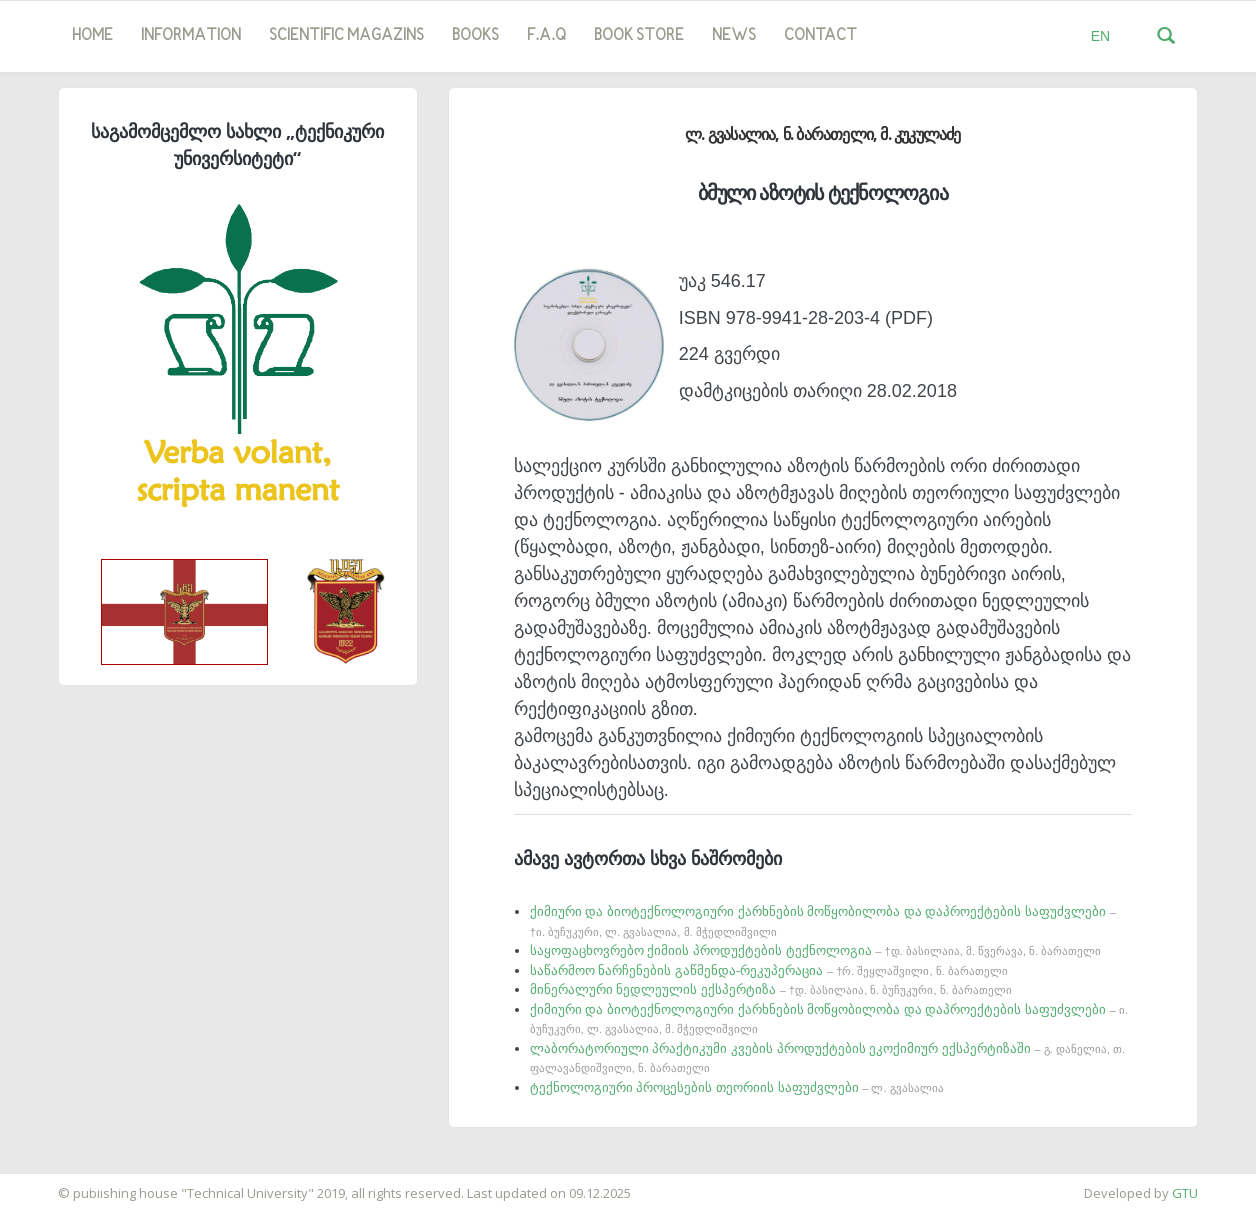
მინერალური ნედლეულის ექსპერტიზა (771, 989)
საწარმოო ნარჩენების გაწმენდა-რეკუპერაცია (769, 970)
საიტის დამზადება (59, 1183)
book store (639, 36)
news (734, 36)
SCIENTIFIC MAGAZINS (346, 36)
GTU (1185, 1193)
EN (1100, 36)
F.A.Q (546, 36)
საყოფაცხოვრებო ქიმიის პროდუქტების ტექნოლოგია (816, 950)
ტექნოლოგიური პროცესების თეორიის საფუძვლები (737, 1087)
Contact (820, 36)
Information (191, 36)
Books (475, 36)
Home (92, 36)
